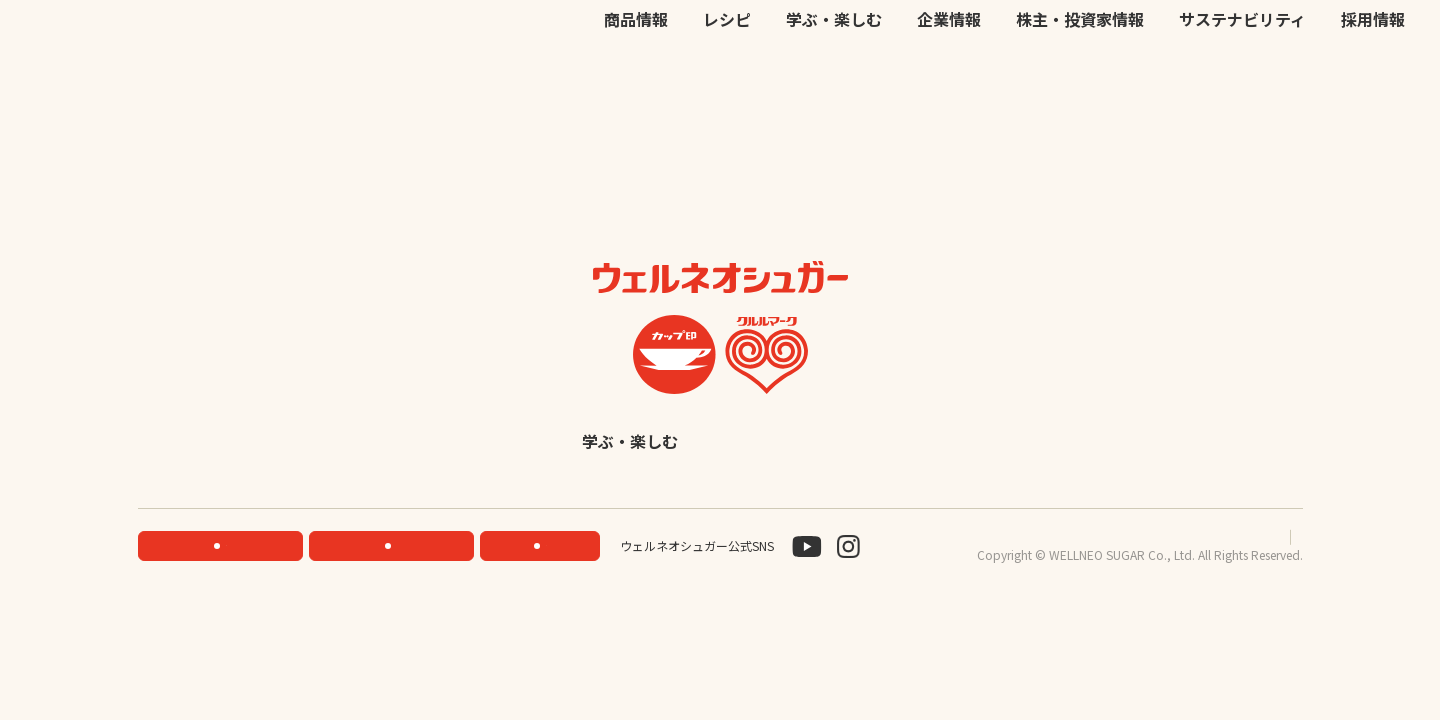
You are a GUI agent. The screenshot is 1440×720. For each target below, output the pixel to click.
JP (1110, 39)
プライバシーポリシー (1147, 586)
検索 (1309, 41)
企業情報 (949, 82)
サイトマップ (1267, 586)
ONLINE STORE (397, 595)
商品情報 (636, 82)
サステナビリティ (1242, 82)
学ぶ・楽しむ (834, 82)
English (876, 490)
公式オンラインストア (911, 39)
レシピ (727, 82)
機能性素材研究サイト (767, 39)
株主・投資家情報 (1080, 82)
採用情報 (1373, 82)
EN (1136, 39)
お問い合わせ (1031, 39)
